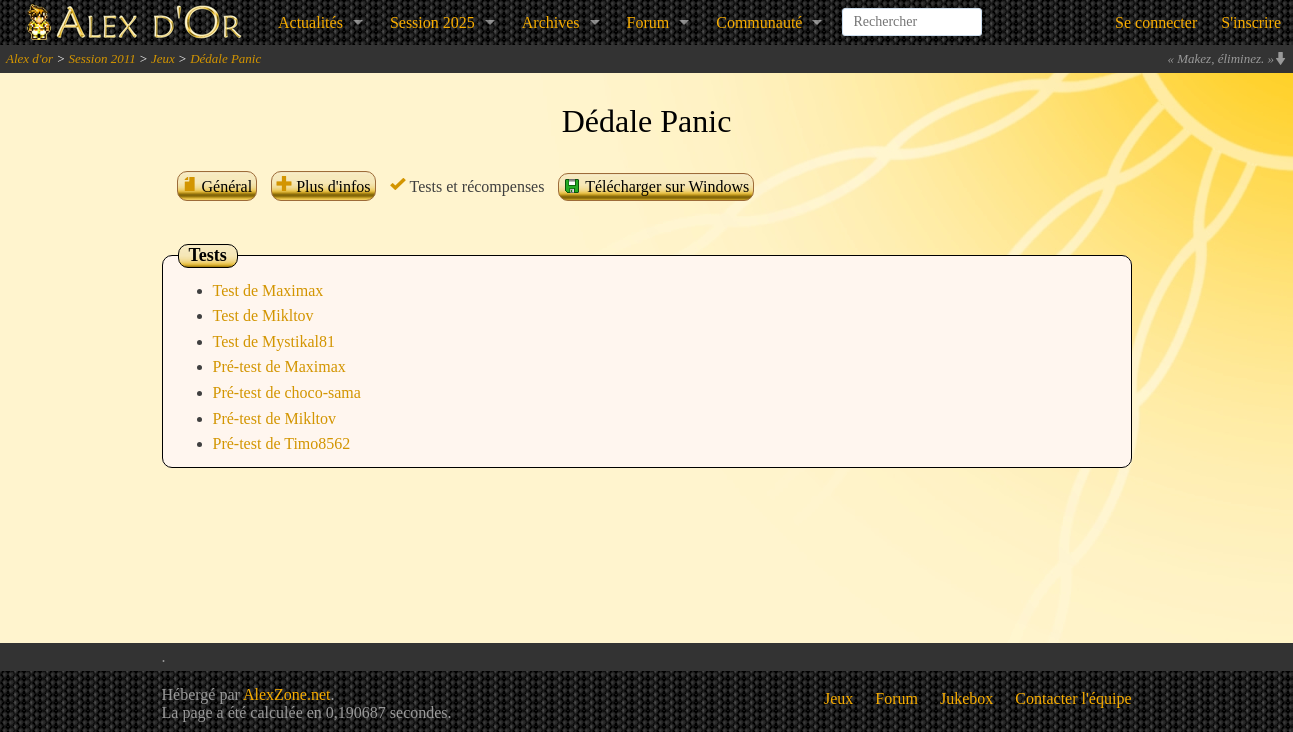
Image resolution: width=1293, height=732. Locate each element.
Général (217, 186)
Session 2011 (101, 58)
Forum (648, 22)
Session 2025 (432, 22)
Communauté (759, 22)
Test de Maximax (268, 290)
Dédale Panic (225, 58)
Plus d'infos (323, 186)
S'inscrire (1251, 22)
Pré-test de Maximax (279, 366)
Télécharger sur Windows (656, 186)
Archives (551, 22)
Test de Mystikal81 (274, 341)
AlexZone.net (287, 694)
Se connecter (1156, 22)
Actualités (310, 22)
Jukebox (966, 698)
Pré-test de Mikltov (275, 418)
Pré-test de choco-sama (287, 392)
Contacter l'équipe (1073, 698)
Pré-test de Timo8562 (282, 443)
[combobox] (912, 14)
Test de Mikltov (263, 315)
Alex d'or (29, 58)
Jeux (163, 58)
